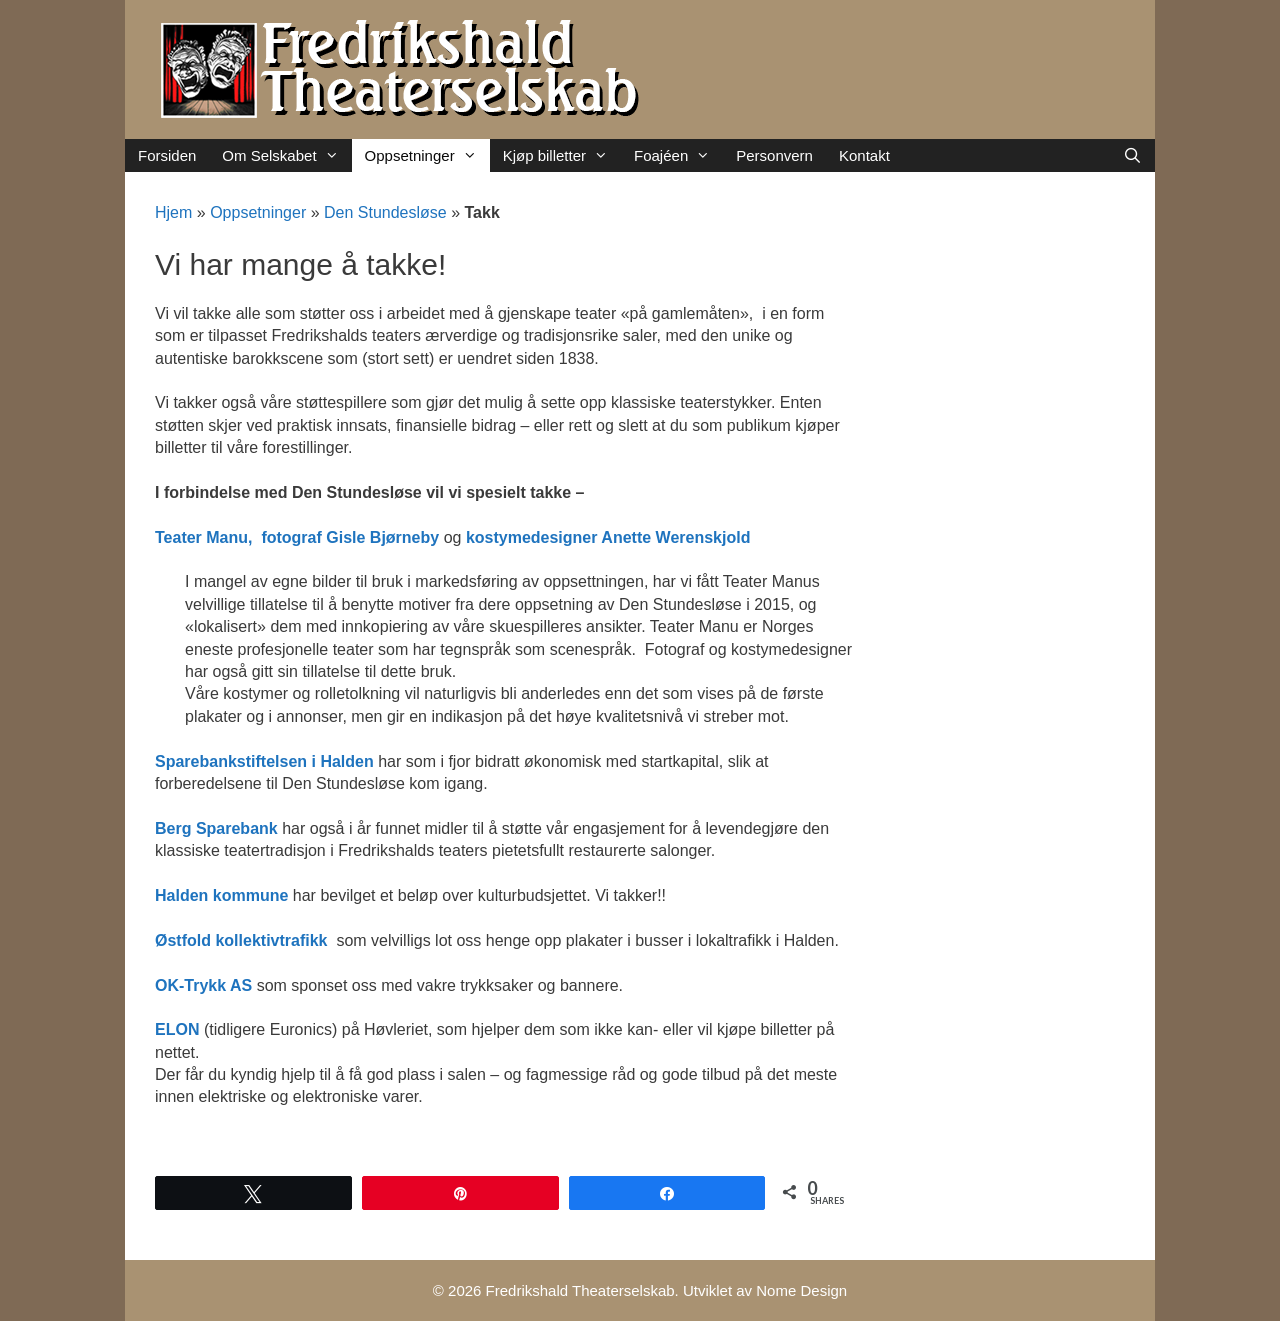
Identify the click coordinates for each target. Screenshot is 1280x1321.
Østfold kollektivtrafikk (241, 940)
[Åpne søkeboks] (1132, 155)
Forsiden (167, 155)
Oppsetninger (427, 155)
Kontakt (864, 155)
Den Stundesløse (385, 212)
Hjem (173, 212)
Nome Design (801, 1290)
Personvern (774, 155)
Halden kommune (221, 895)
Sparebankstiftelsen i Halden (264, 761)
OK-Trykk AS (203, 985)
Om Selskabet (286, 155)
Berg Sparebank (216, 828)
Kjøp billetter (562, 155)
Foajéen (678, 155)
